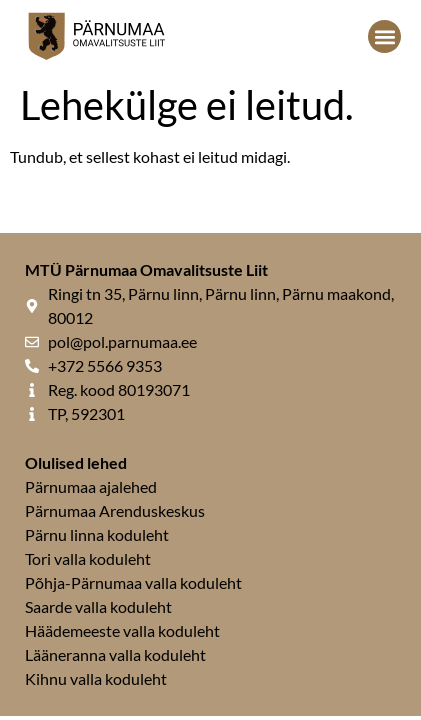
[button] (384, 36)
